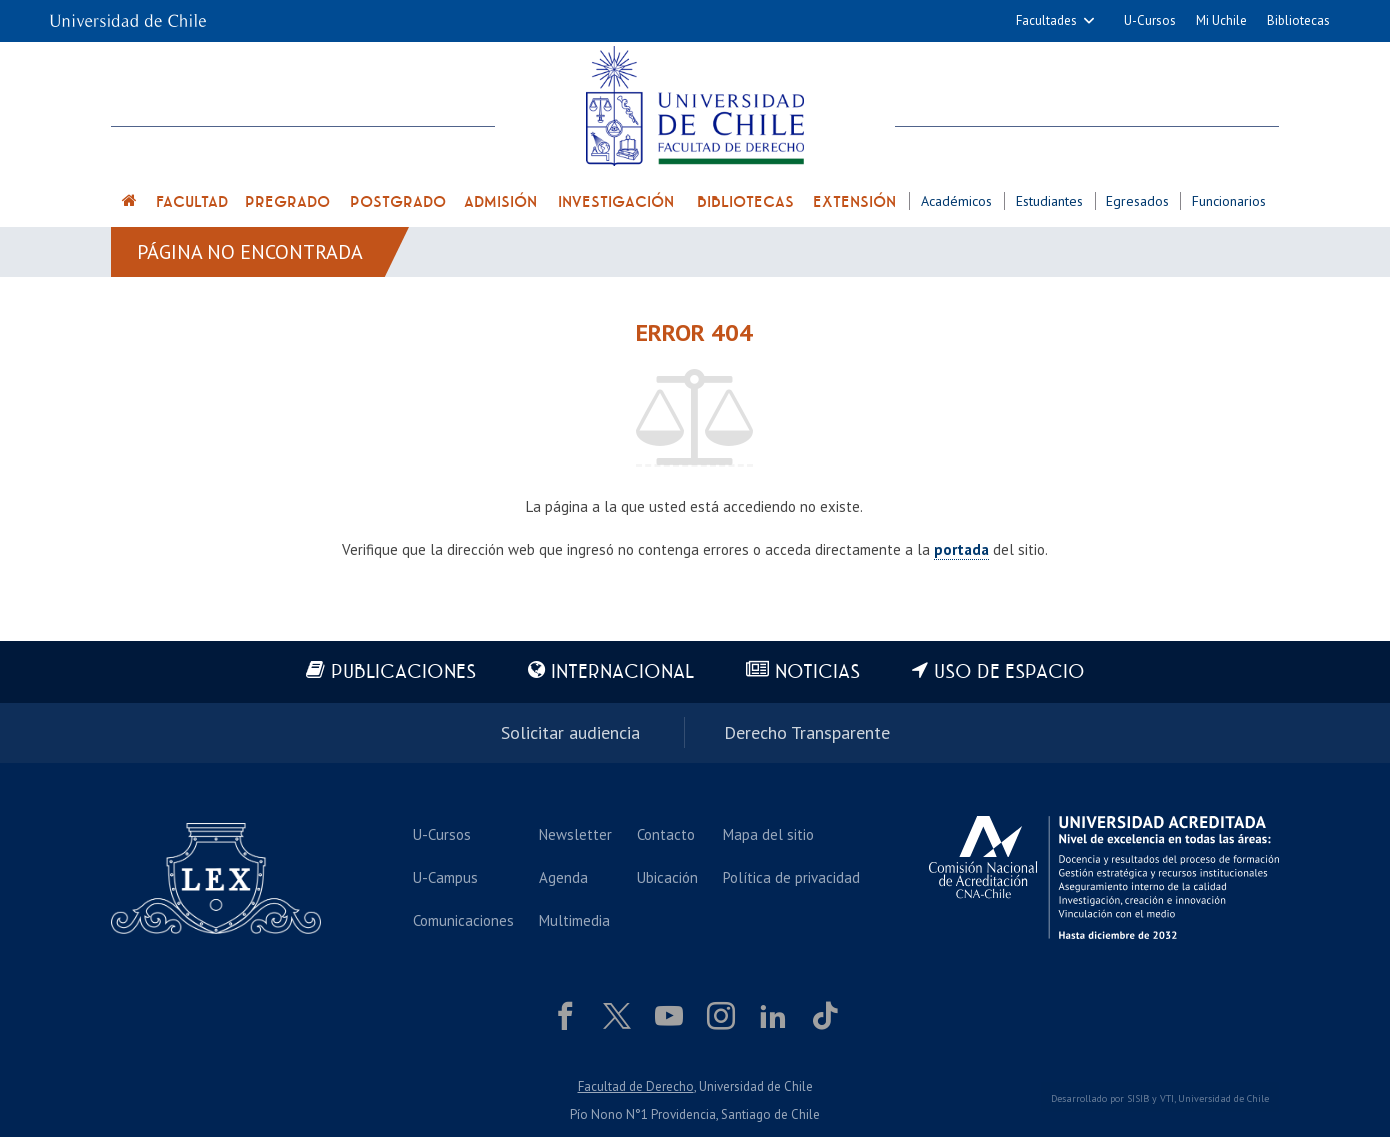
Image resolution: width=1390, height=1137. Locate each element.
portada (961, 549)
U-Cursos (1150, 20)
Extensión (854, 202)
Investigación (616, 202)
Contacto (666, 834)
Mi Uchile (1221, 20)
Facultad (192, 202)
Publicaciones (403, 672)
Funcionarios (1229, 201)
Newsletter (575, 834)
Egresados (1137, 201)
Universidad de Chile (1223, 1098)
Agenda (563, 877)
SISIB (1138, 1098)
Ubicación (667, 877)
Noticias (817, 672)
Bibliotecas (1298, 20)
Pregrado (287, 202)
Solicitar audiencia (570, 732)
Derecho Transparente (807, 732)
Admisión (500, 202)
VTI (1167, 1098)
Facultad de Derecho (636, 1086)
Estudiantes (1049, 201)
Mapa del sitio (768, 834)
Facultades (1046, 20)
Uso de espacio (1009, 672)
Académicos (956, 201)
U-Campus (445, 877)
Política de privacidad (791, 877)
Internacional (622, 672)
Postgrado (398, 202)
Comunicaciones (463, 920)
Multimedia (574, 920)
